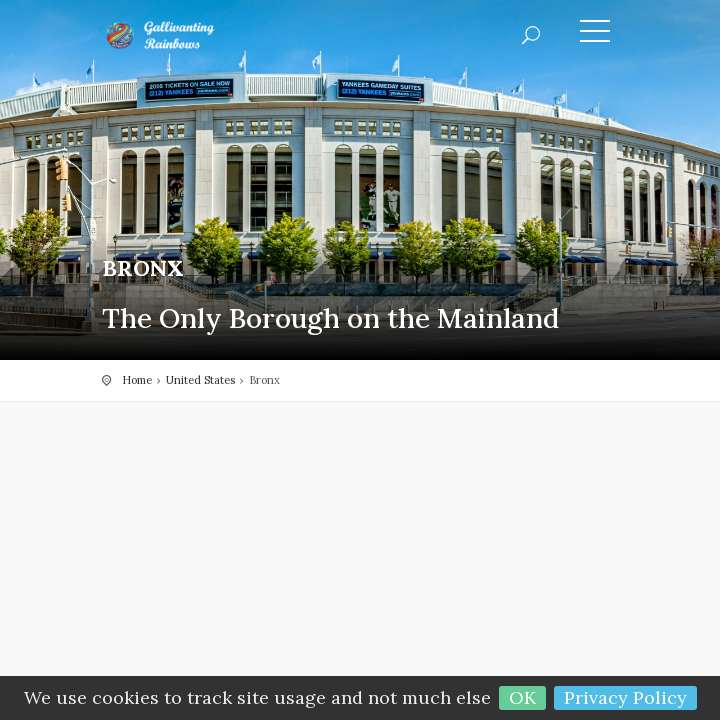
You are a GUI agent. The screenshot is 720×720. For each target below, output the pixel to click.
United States (200, 380)
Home (137, 380)
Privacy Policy (625, 697)
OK (522, 697)
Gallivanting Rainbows (192, 35)
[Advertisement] (360, 566)
